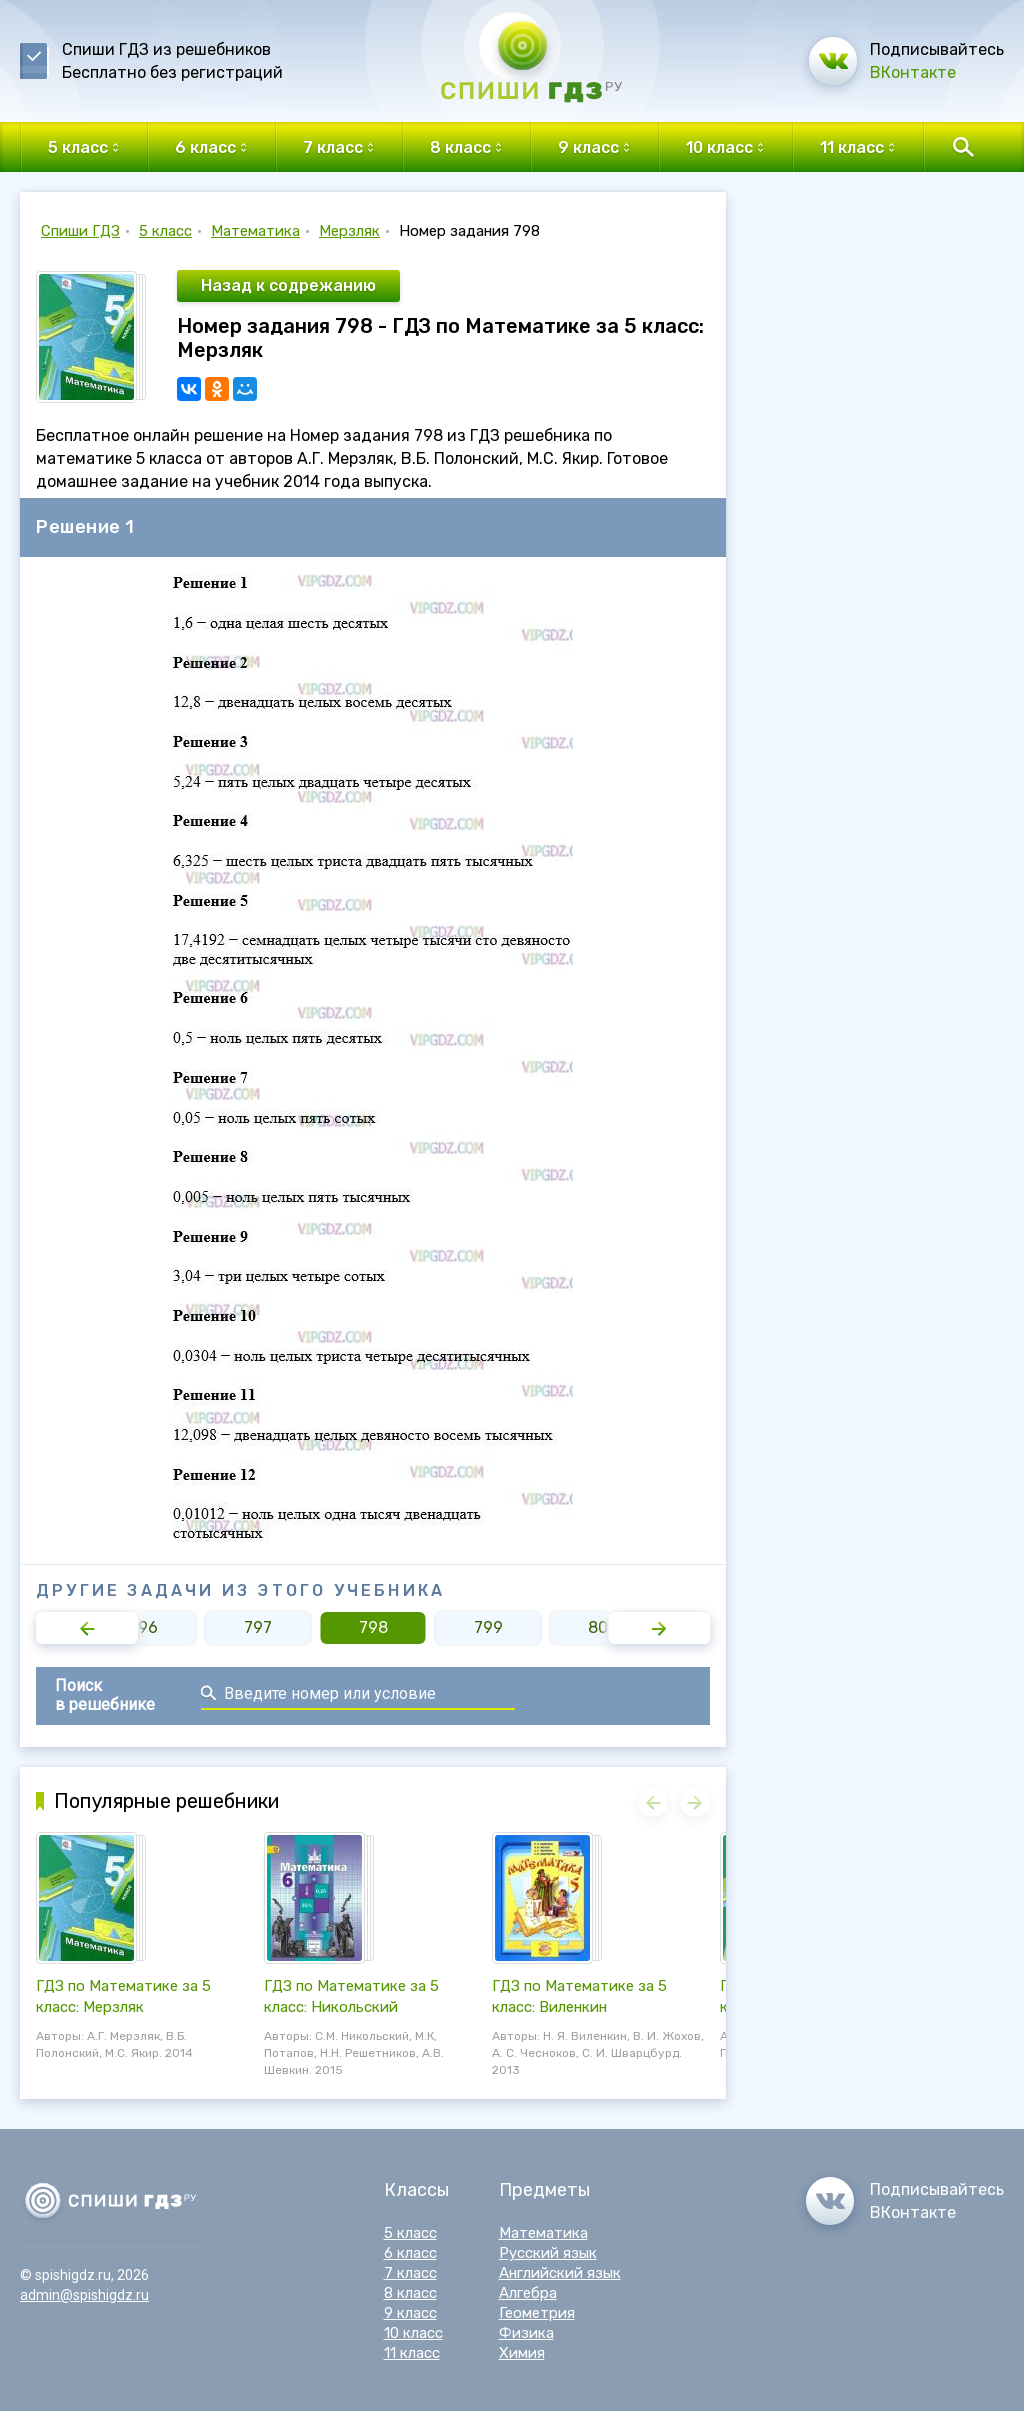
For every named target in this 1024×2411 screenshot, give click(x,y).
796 (143, 1627)
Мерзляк (349, 231)
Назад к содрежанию (288, 285)
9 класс (410, 2313)
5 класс (165, 231)
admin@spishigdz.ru (84, 2295)
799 (488, 1627)
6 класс (410, 2253)
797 (258, 1627)
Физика (526, 2333)
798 (373, 1627)
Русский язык (548, 2253)
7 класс (410, 2273)
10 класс (413, 2333)
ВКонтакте (913, 72)
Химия (522, 2353)
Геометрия (537, 2313)
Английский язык (560, 2273)
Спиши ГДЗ (80, 231)
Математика (255, 231)
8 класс (410, 2293)
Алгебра (528, 2293)
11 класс (412, 2353)
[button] (87, 1628)
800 (603, 1627)
